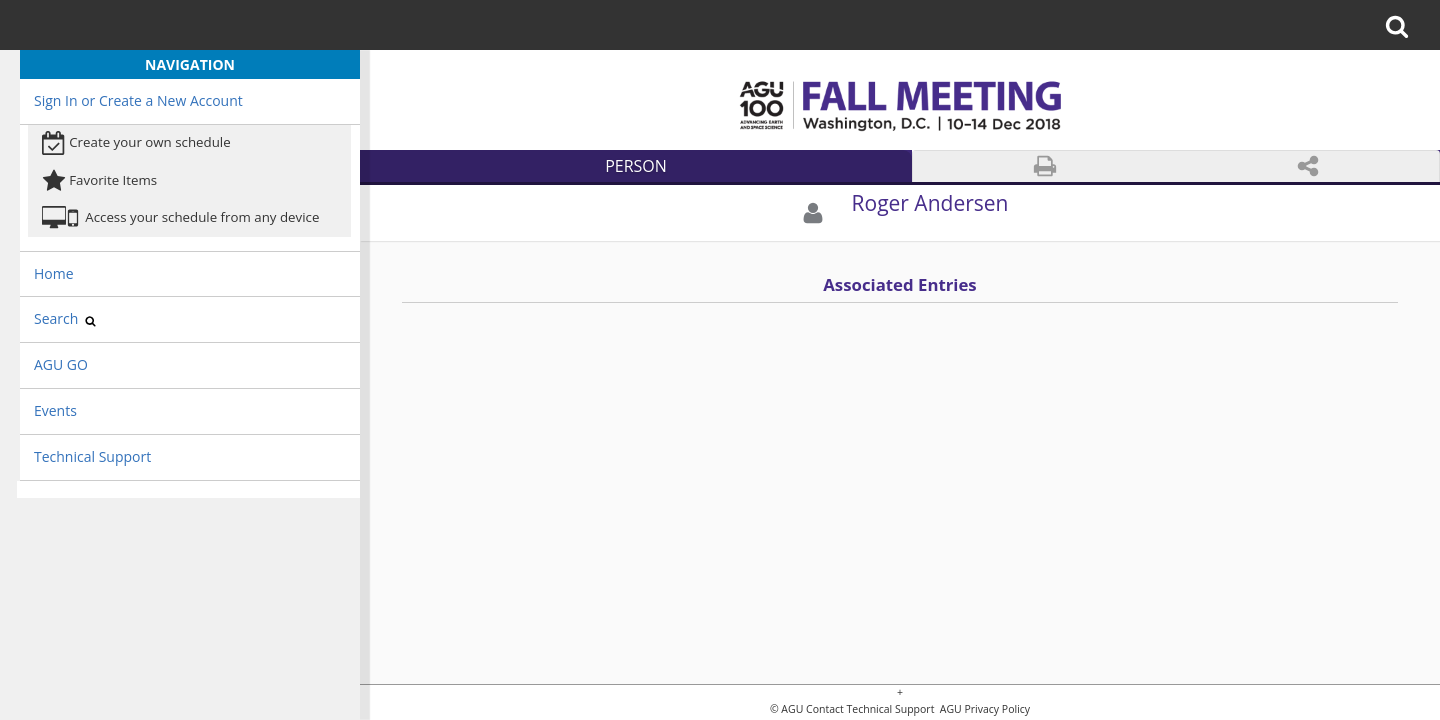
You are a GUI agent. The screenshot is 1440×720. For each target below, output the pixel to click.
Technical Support (92, 456)
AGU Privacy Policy (983, 709)
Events (55, 410)
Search (65, 318)
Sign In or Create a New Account (138, 100)
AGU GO (61, 364)
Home (54, 273)
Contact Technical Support (870, 709)
